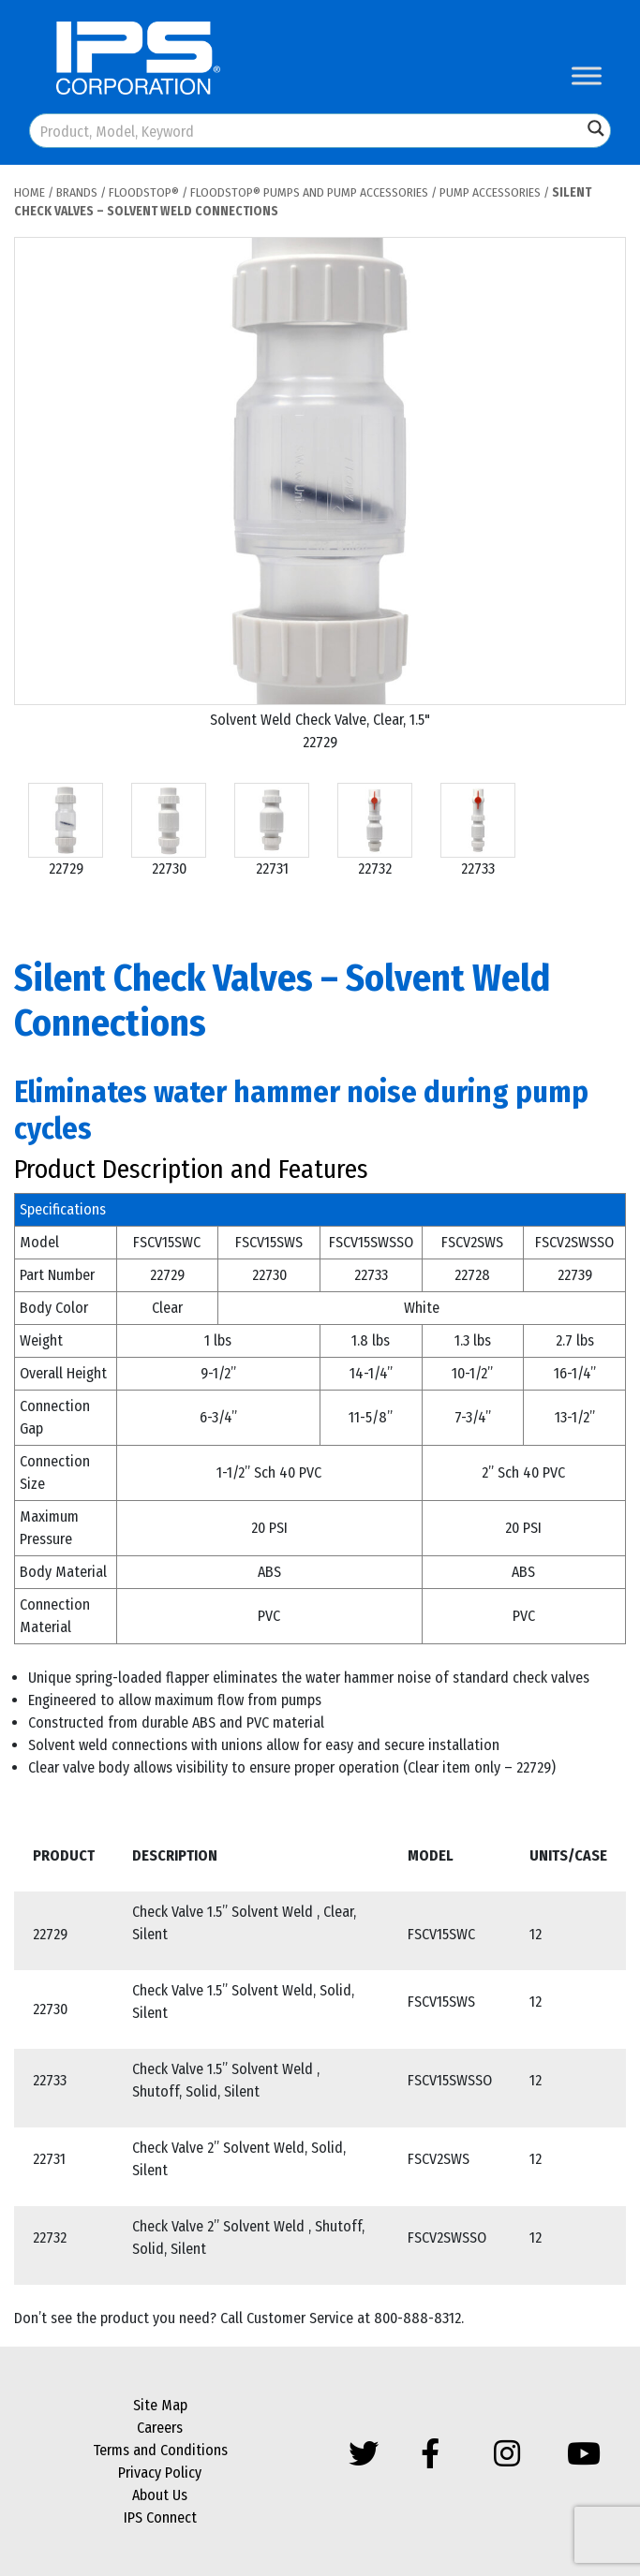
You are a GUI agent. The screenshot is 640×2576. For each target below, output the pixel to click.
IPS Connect (160, 2517)
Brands (76, 192)
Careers (160, 2427)
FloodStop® (144, 192)
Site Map (160, 2405)
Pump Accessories (490, 192)
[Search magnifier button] (596, 128)
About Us (159, 2495)
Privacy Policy (159, 2472)
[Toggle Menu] (587, 75)
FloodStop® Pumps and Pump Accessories (309, 192)
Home (29, 192)
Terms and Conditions (160, 2450)
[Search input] (306, 130)
